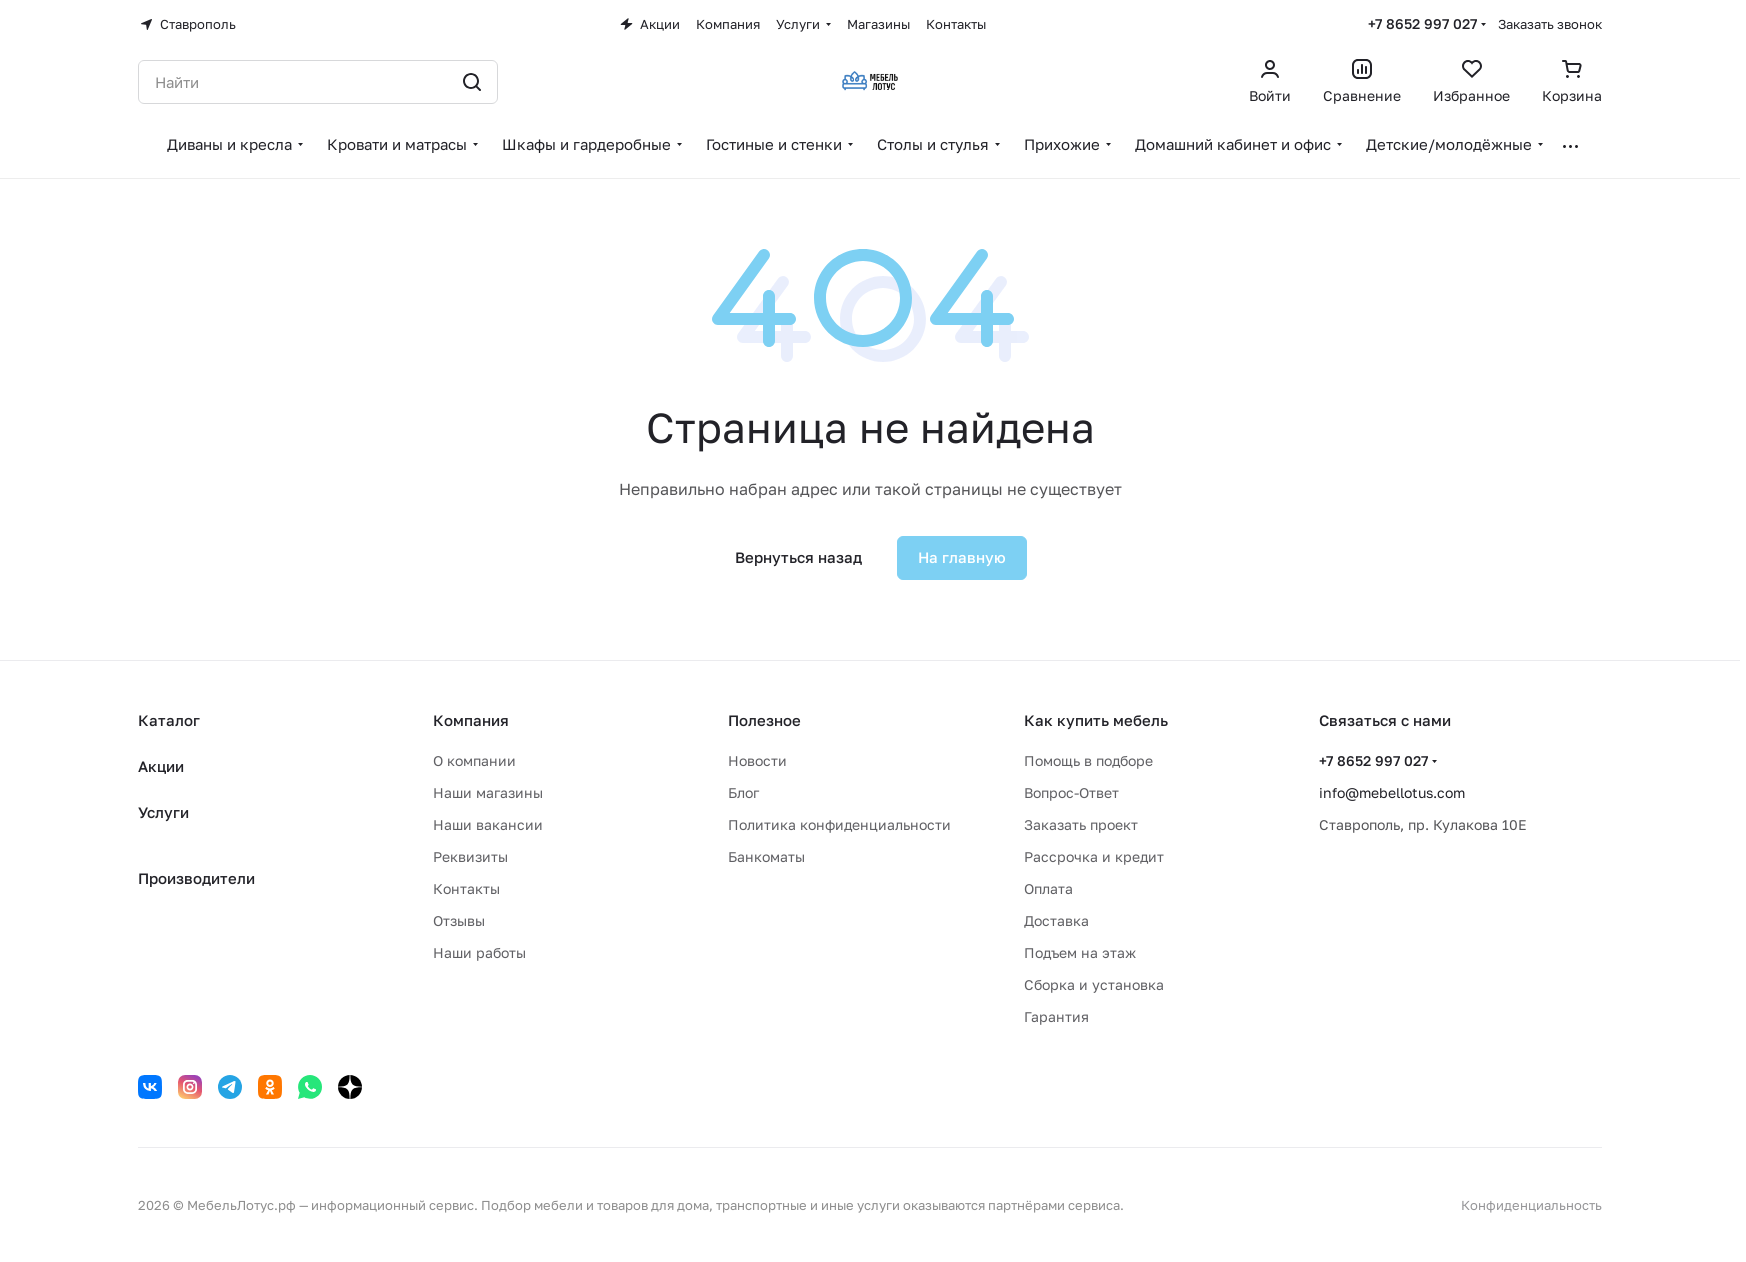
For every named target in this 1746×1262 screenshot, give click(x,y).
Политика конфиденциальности (839, 824)
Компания (471, 720)
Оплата (1048, 888)
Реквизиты (470, 856)
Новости (757, 760)
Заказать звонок (1550, 24)
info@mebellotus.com (1392, 792)
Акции (161, 766)
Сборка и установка (1094, 984)
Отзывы (459, 920)
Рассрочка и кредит (1094, 856)
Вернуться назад (798, 557)
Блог (743, 792)
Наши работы (479, 952)
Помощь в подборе (1088, 760)
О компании (474, 760)
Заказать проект (1081, 824)
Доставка (1056, 920)
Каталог (169, 720)
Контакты (466, 888)
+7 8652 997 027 (1422, 23)
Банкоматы (766, 856)
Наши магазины (488, 792)
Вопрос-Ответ (1071, 792)
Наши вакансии (488, 824)
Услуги (163, 812)
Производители (196, 878)
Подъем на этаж (1080, 952)
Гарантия (1056, 1016)
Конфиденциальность (1531, 1205)
